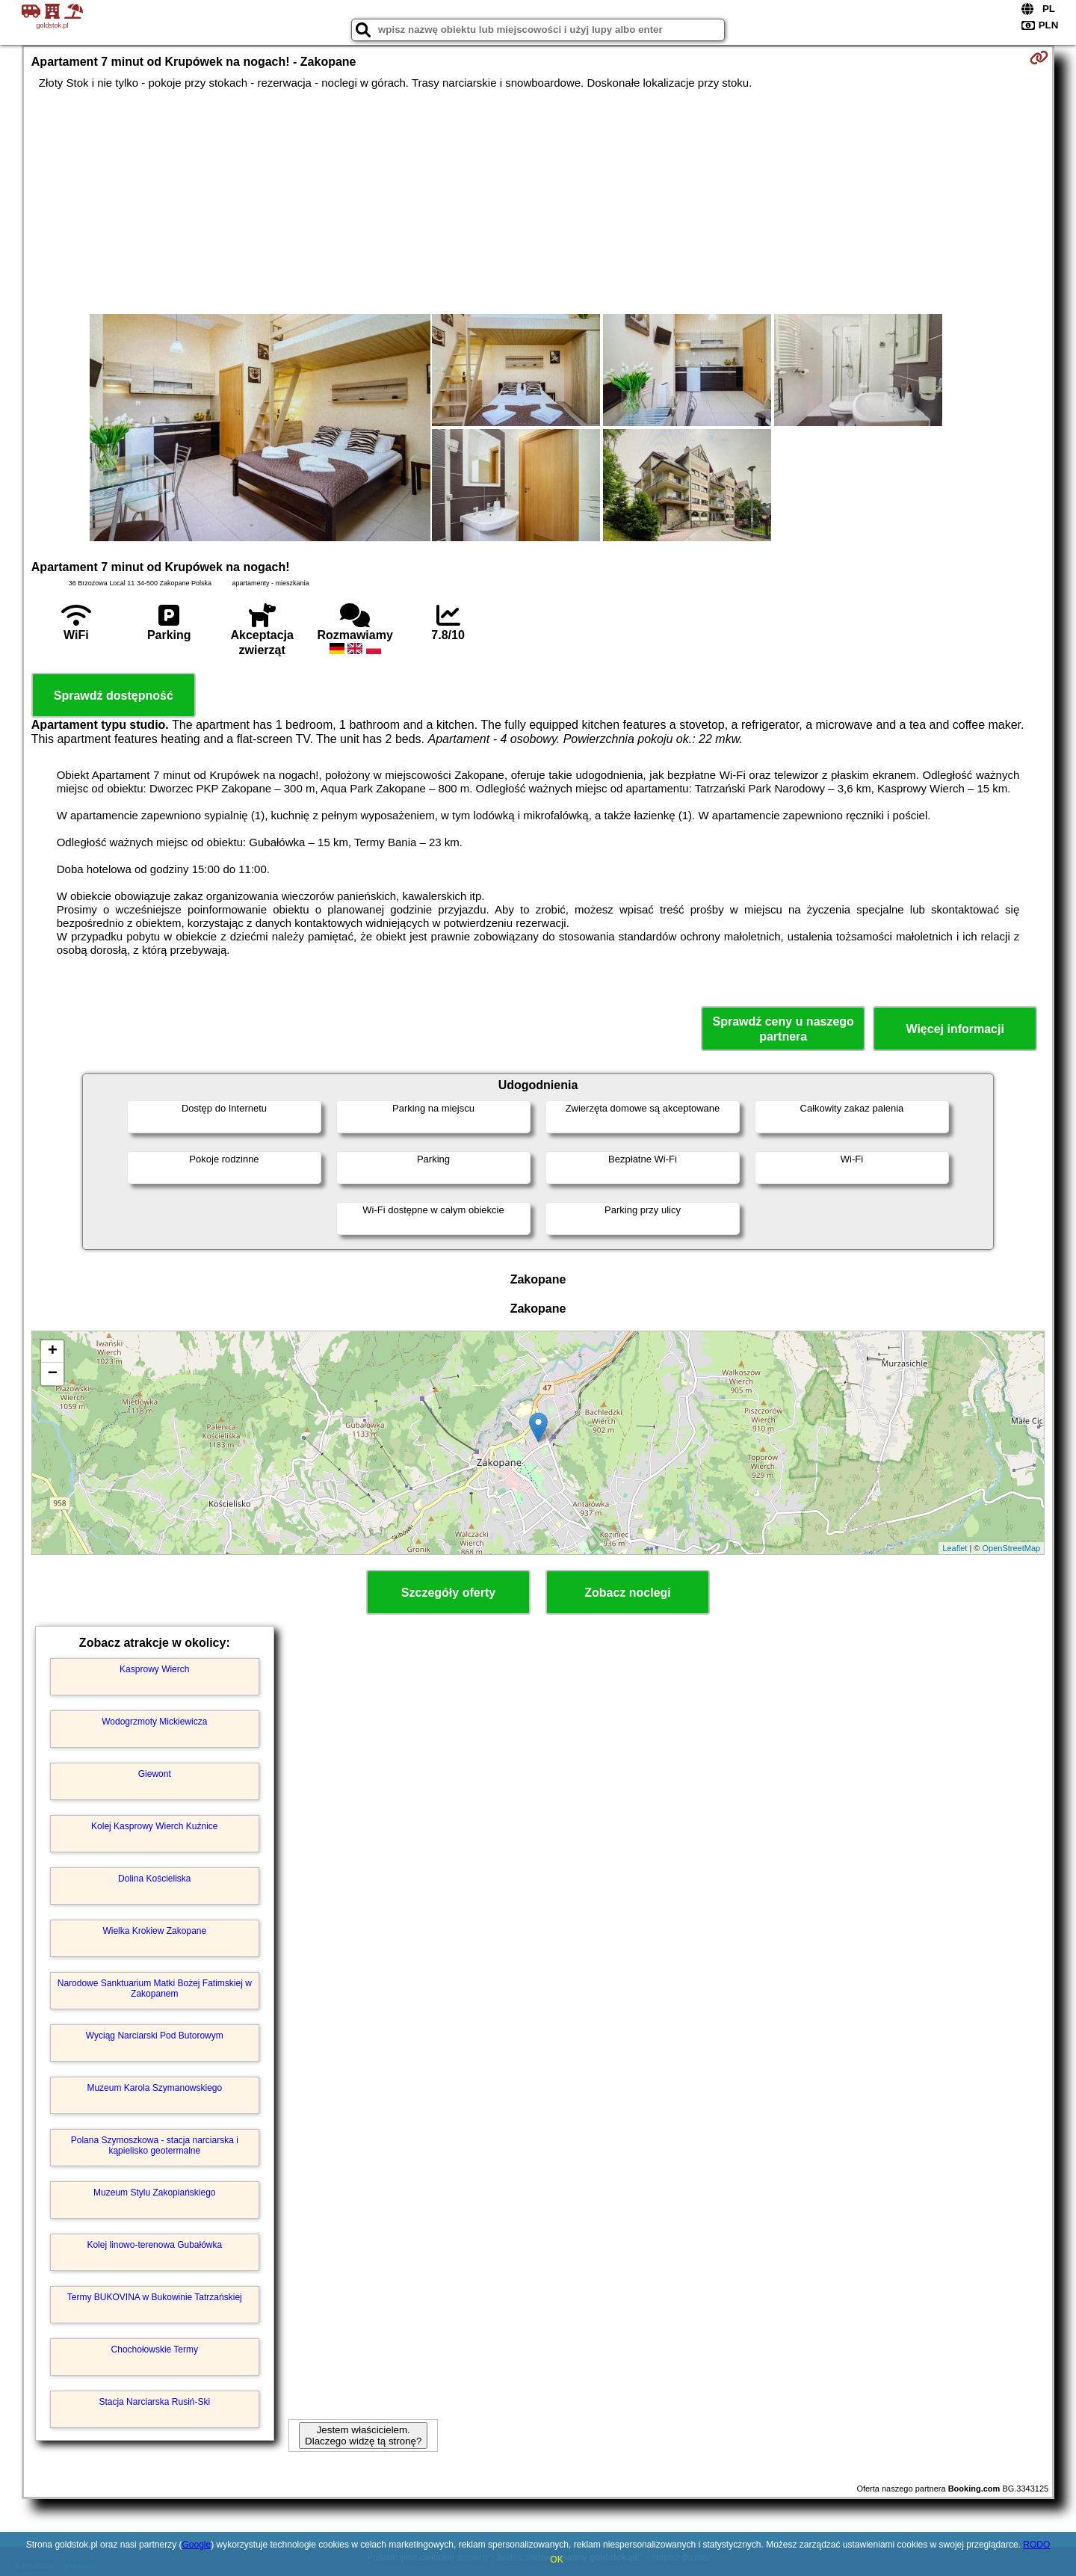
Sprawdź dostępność (113, 695)
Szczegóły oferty (448, 1592)
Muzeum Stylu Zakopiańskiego (154, 2192)
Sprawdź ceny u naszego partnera (782, 1028)
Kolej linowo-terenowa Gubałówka (154, 2245)
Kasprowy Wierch (154, 1669)
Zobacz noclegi (627, 1592)
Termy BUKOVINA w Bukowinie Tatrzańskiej (154, 2297)
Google (196, 2544)
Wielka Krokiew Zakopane (154, 1931)
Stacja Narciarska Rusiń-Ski (154, 2402)
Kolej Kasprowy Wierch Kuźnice (154, 1826)
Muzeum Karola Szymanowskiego (154, 2088)
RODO (1036, 2544)
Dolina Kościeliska (154, 1878)
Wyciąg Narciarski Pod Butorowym (154, 2035)
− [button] (53, 1374)
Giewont (154, 1774)
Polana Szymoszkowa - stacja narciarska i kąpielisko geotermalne (154, 2145)
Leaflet (954, 1548)
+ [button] (53, 1351)
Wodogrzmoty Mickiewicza (154, 1721)
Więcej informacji (955, 1029)
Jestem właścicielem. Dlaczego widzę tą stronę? (363, 2435)
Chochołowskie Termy (155, 2349)
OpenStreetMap (1012, 1548)
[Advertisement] (538, 201)
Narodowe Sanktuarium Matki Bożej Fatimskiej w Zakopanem (155, 1988)
